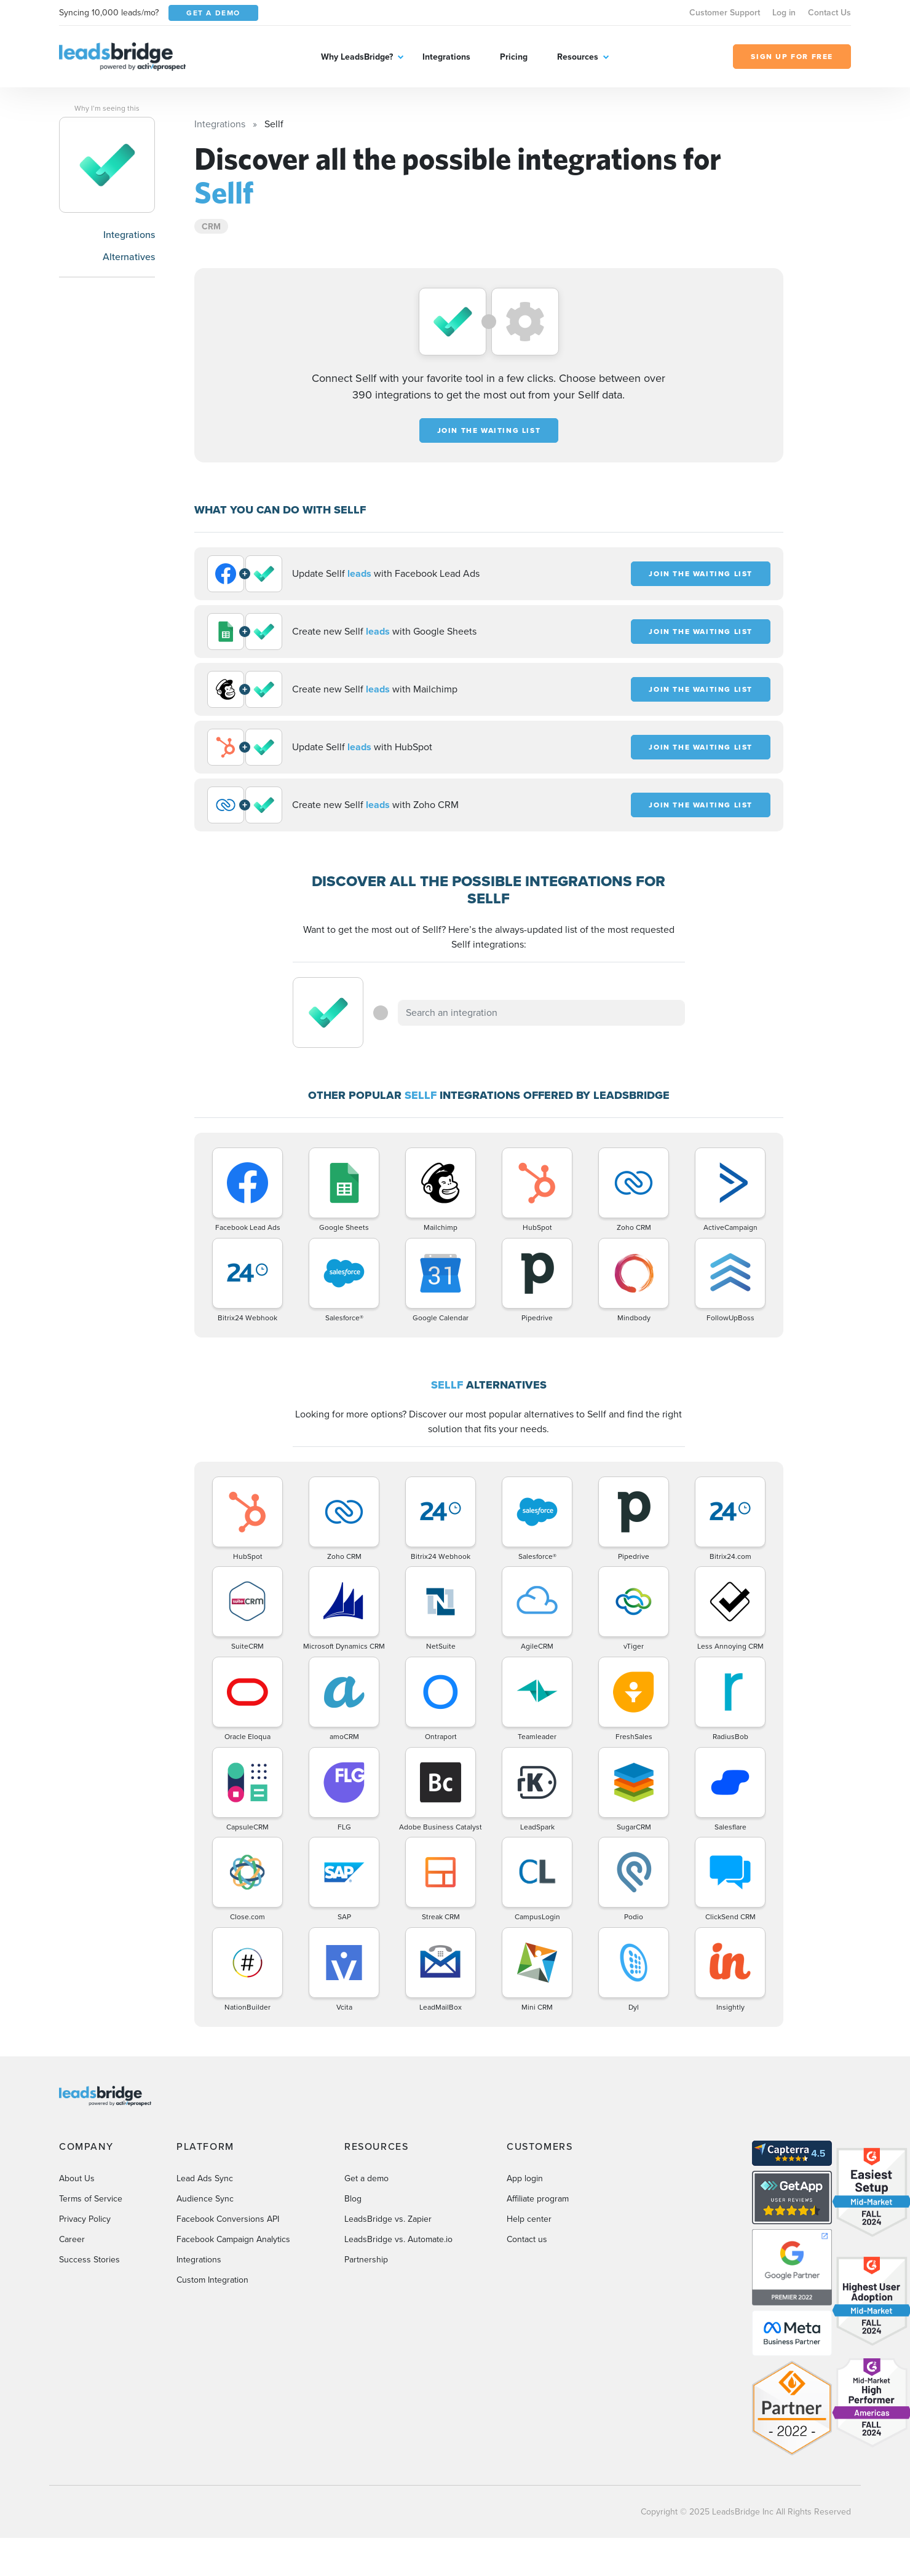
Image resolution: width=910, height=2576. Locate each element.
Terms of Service (90, 2198)
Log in (784, 12)
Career (72, 2239)
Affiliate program (538, 2198)
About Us (77, 2178)
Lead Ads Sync (204, 2178)
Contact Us (829, 12)
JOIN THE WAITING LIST (489, 430)
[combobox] (542, 1013)
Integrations (446, 56)
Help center (529, 2219)
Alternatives (129, 257)
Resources (577, 56)
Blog (353, 2198)
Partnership (366, 2259)
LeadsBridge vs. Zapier (388, 2219)
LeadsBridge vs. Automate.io (398, 2239)
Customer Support (724, 12)
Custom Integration (212, 2279)
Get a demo (366, 2178)
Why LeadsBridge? (357, 56)
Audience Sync (205, 2198)
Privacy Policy (85, 2219)
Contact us (527, 2239)
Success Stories (89, 2259)
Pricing (514, 56)
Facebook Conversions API (227, 2219)
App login (525, 2178)
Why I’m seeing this (107, 108)
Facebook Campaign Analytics (233, 2239)
